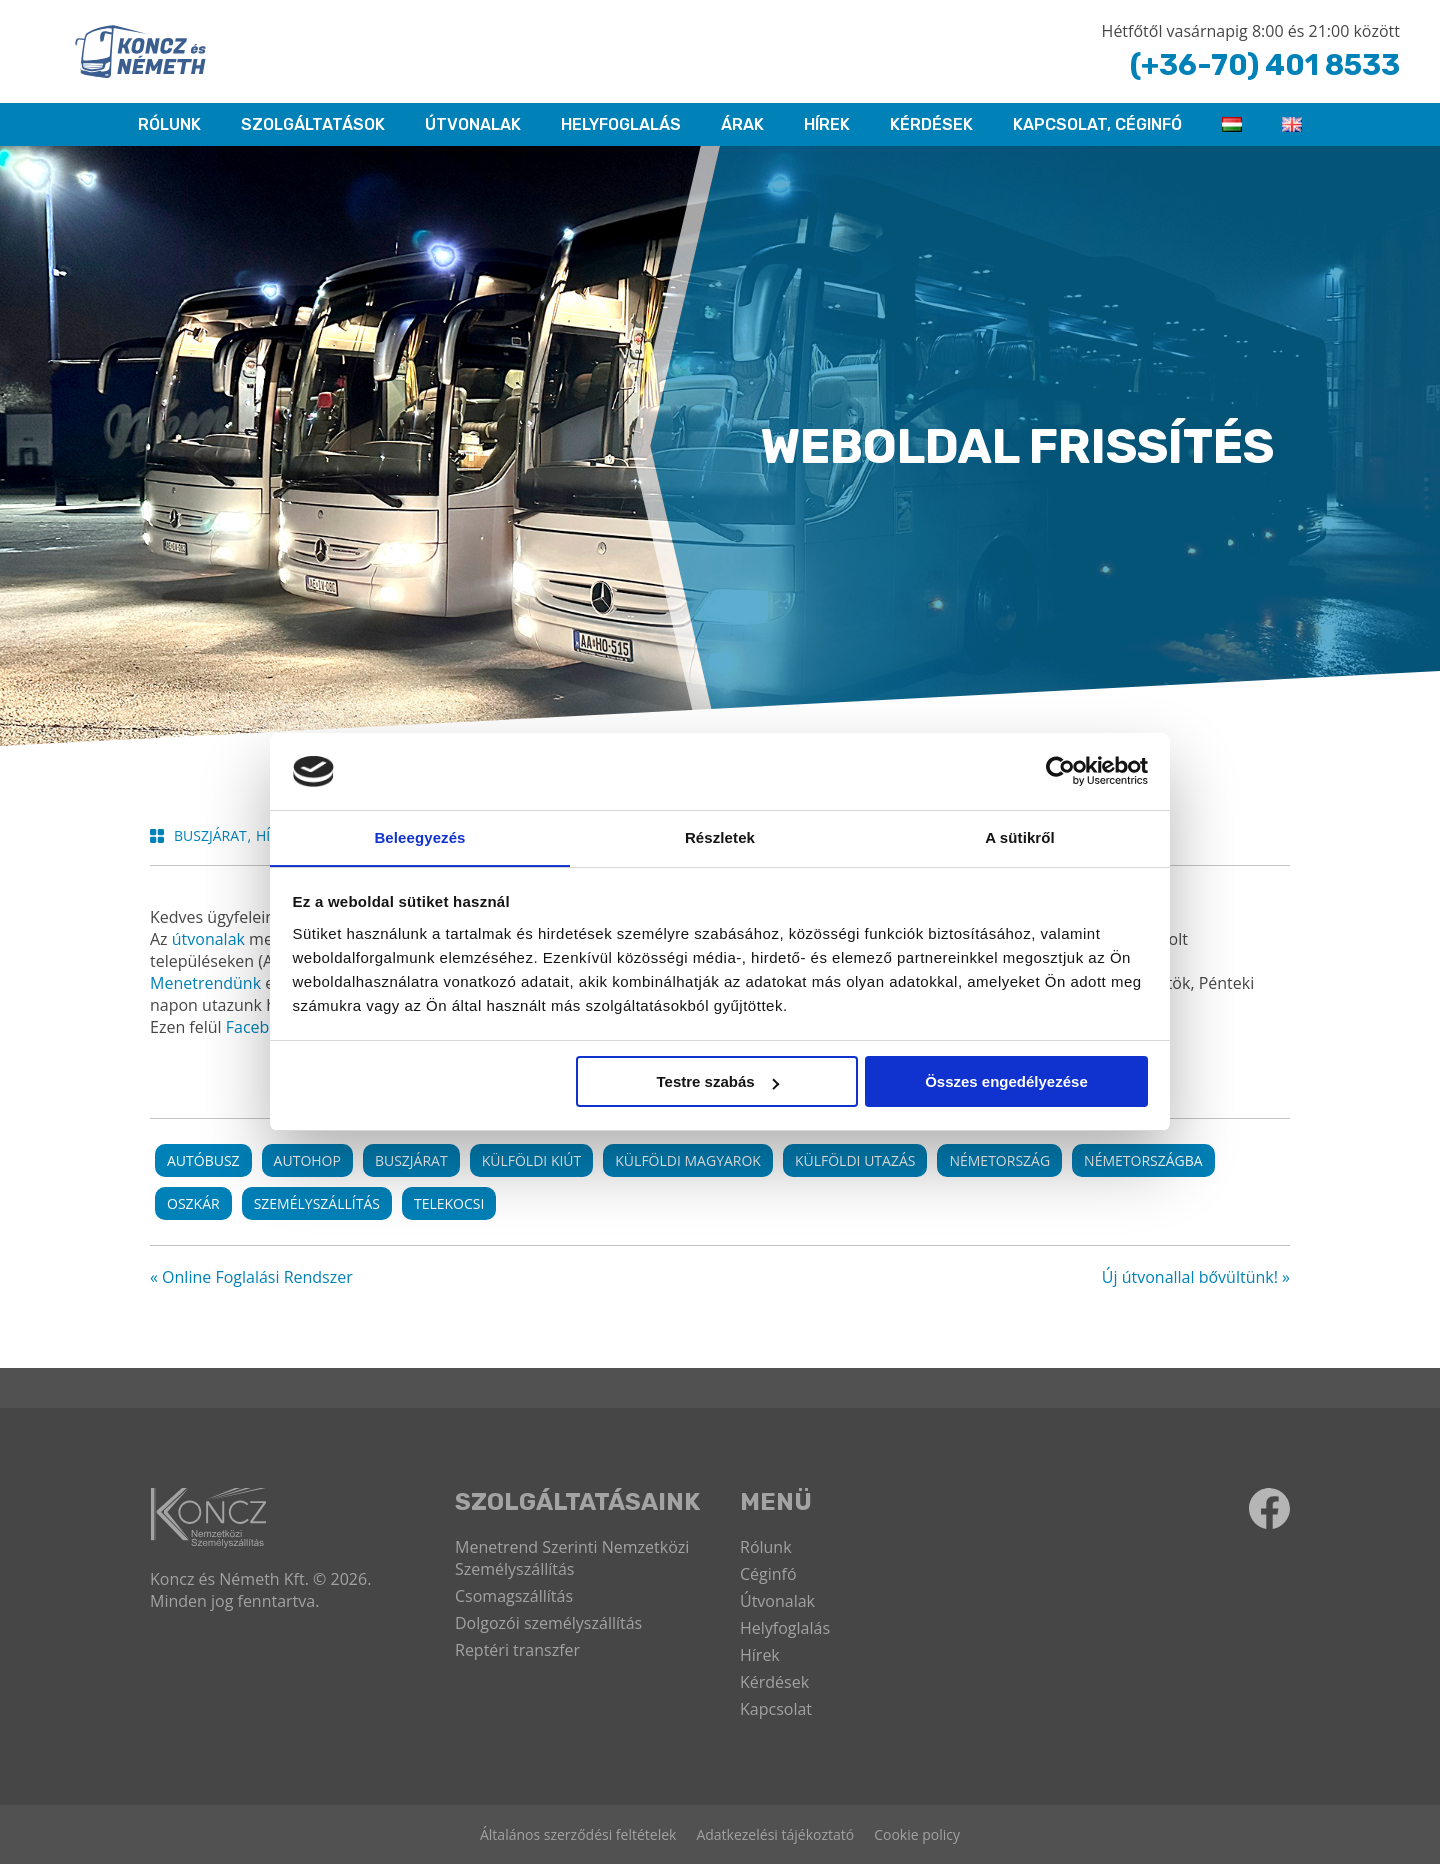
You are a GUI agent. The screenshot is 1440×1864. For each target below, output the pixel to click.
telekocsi (449, 1203)
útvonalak (208, 939)
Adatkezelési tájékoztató (775, 1834)
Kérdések (931, 124)
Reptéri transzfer (517, 1650)
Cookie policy (917, 1834)
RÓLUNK (169, 124)
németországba (1143, 1160)
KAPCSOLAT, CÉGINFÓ (1097, 124)
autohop (307, 1160)
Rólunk (766, 1547)
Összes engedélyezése (1006, 1082)
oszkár (193, 1203)
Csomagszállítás (514, 1596)
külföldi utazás (855, 1160)
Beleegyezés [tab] (419, 836)
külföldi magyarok (688, 1160)
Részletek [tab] (720, 836)
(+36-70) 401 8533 (1261, 65)
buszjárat (411, 1160)
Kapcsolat (776, 1709)
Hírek (827, 124)
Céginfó (768, 1574)
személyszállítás (317, 1203)
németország (999, 1160)
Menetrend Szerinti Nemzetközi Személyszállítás (572, 1558)
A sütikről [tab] (1020, 836)
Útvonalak (473, 124)
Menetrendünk (205, 983)
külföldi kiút (532, 1160)
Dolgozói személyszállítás (548, 1623)
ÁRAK (742, 124)
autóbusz (203, 1160)
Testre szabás (717, 1082)
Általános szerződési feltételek (578, 1834)
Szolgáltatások (313, 124)
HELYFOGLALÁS (621, 124)
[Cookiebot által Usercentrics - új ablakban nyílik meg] (1060, 771)
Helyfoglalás (785, 1628)
